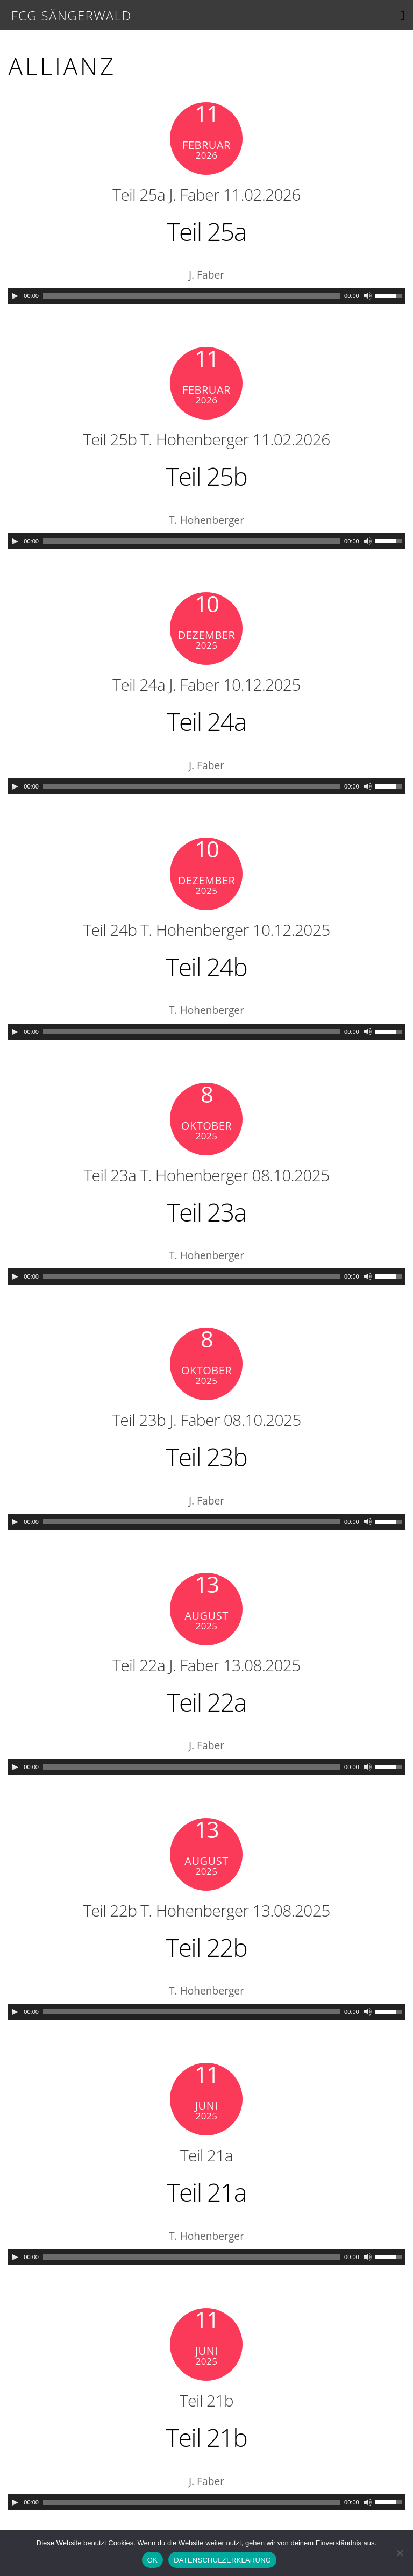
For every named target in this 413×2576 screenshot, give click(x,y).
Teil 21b (206, 2400)
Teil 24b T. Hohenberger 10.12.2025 (206, 930)
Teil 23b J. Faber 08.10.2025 (206, 1420)
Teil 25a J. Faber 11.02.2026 (207, 194)
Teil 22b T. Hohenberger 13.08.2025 (206, 1910)
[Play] (15, 296)
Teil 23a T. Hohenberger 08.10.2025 (207, 1175)
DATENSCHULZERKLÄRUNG (222, 2560)
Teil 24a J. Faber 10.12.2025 (207, 684)
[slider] (191, 296)
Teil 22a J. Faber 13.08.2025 (207, 1665)
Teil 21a (206, 2155)
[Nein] (399, 2552)
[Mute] (368, 296)
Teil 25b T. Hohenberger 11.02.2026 (206, 439)
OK (152, 2560)
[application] (206, 296)
